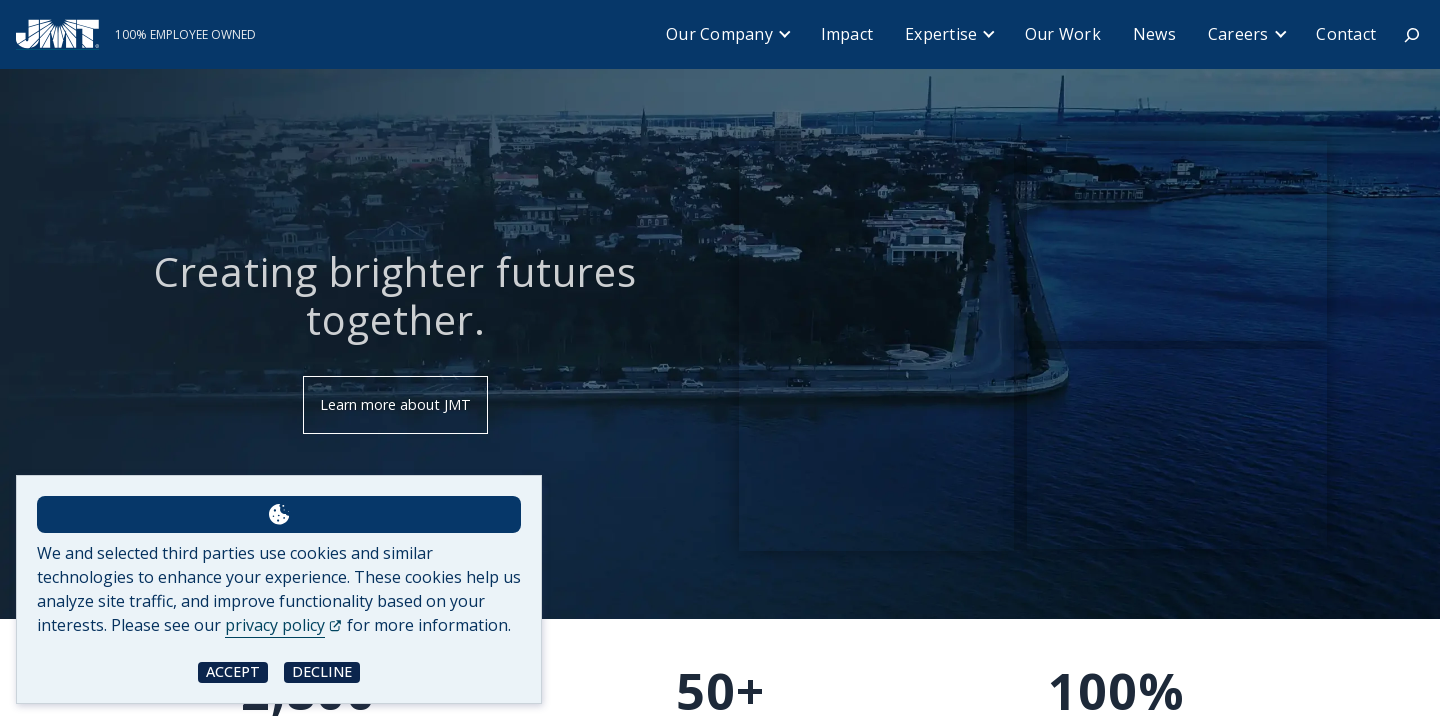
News (1154, 34)
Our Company (719, 34)
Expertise (941, 34)
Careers (1238, 34)
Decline (322, 671)
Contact (1346, 34)
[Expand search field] (1412, 35)
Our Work (1063, 34)
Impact (847, 34)
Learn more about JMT (395, 404)
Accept (233, 671)
